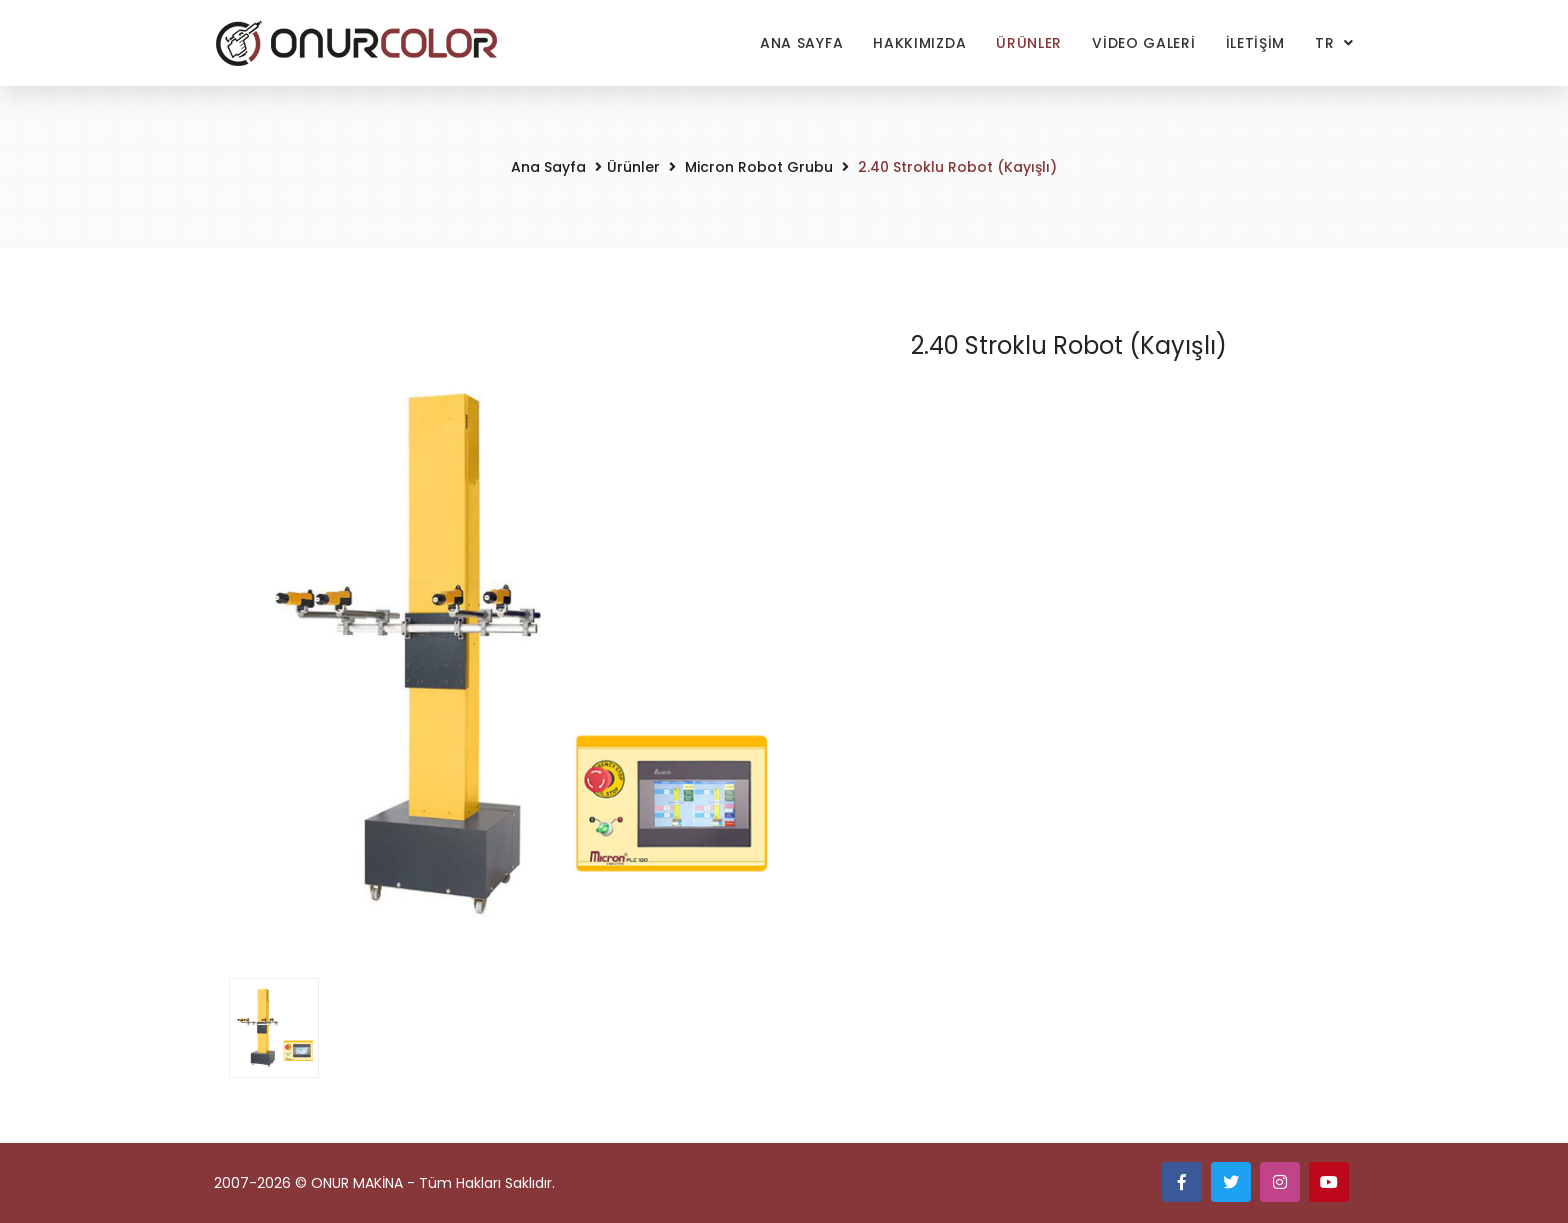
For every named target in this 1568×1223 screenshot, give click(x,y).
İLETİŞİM (1256, 43)
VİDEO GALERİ (1143, 43)
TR (1327, 43)
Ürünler (1029, 43)
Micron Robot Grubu (757, 167)
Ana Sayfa (801, 43)
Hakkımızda (919, 43)
